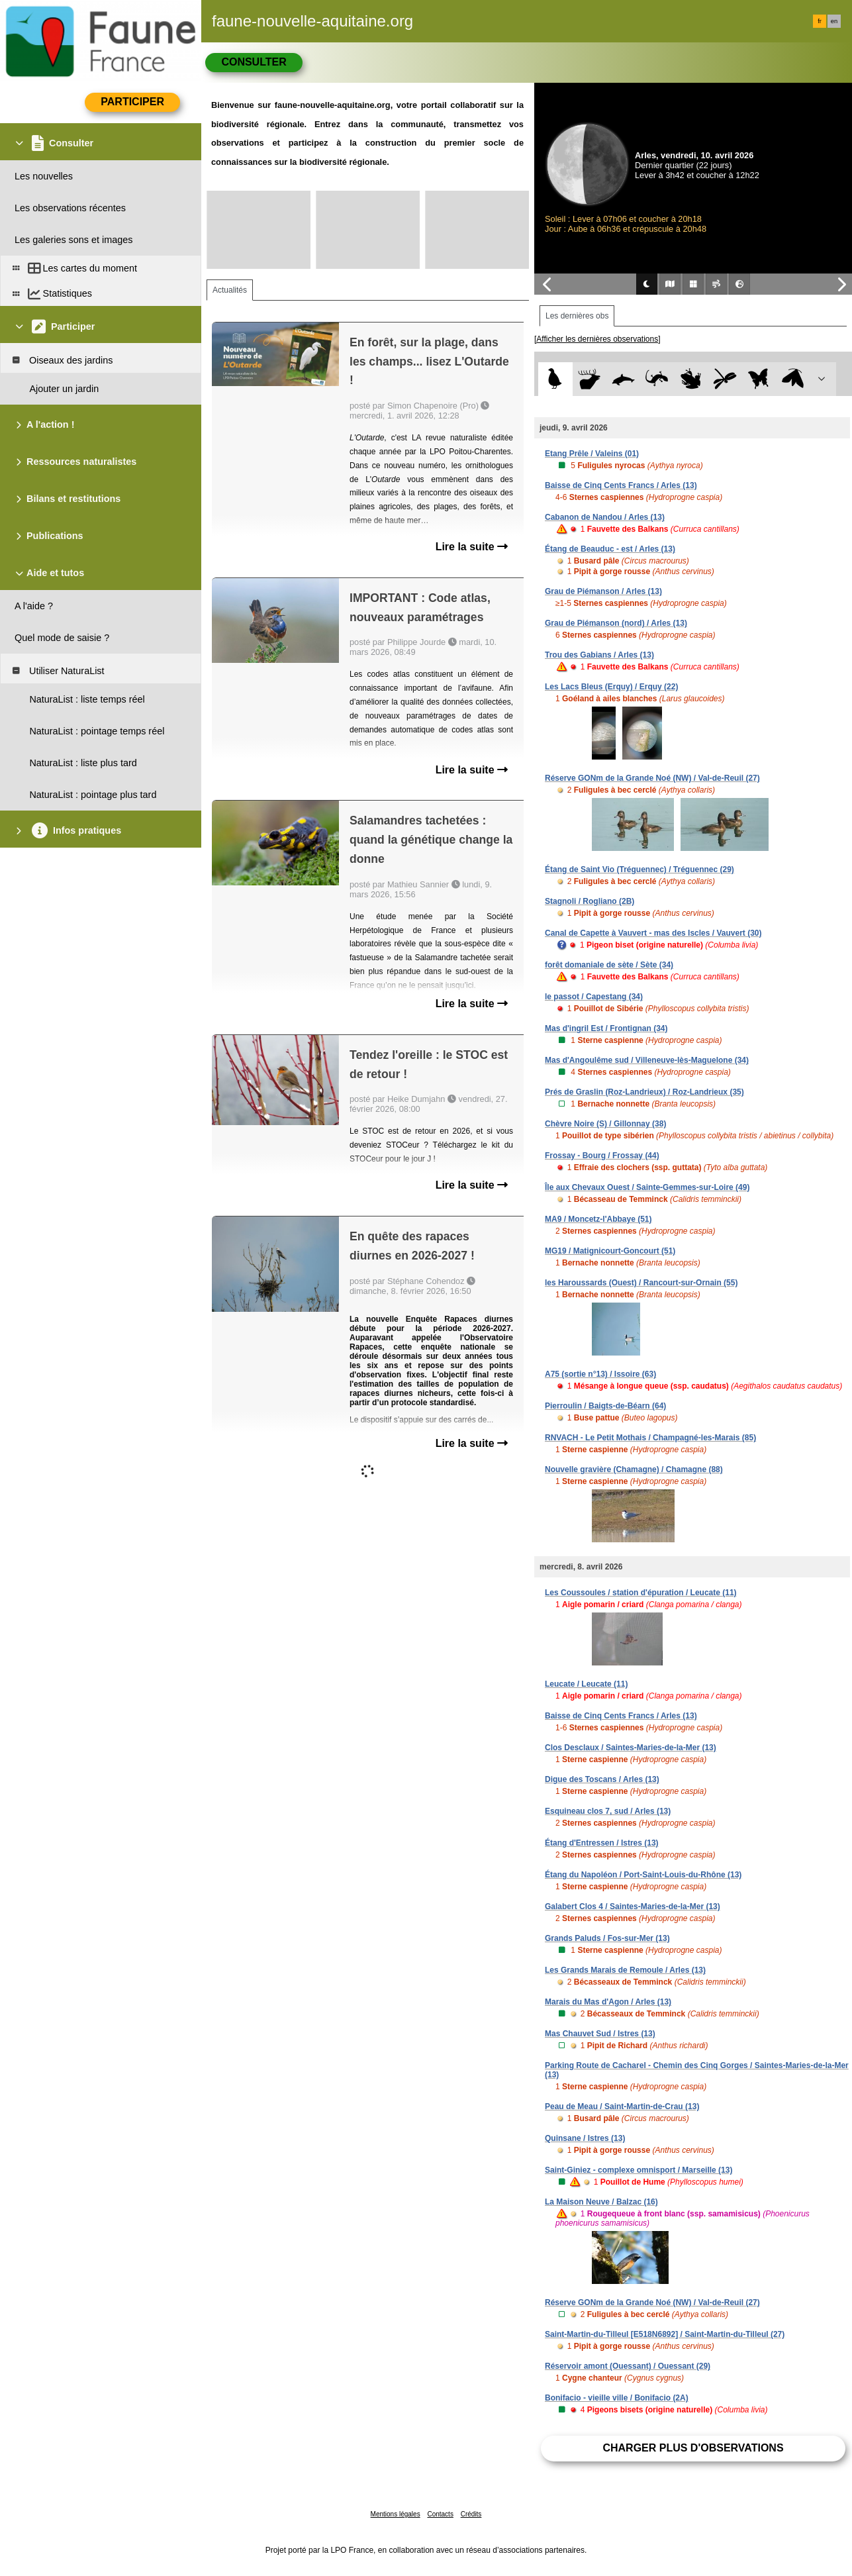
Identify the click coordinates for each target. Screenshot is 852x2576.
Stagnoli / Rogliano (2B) (589, 901)
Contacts (440, 2514)
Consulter (253, 62)
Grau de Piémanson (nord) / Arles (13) (616, 623)
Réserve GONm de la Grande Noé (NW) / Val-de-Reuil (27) (652, 778)
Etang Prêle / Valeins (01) (592, 453)
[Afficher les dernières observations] (597, 339)
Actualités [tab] (230, 290)
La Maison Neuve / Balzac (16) (601, 2201)
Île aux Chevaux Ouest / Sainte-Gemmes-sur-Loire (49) (647, 1187)
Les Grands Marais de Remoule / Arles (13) (625, 1970)
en (834, 21)
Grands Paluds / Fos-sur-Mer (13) (607, 1938)
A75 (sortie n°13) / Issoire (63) (600, 1374)
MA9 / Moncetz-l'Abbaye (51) (598, 1219)
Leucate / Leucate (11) (586, 1684)
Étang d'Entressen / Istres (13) (602, 1843)
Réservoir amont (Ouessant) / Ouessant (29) (627, 2366)
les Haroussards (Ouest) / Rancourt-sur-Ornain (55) (641, 1282)
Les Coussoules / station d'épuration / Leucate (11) (641, 1592)
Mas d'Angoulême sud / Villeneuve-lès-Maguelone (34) (647, 1060)
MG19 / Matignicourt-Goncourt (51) (610, 1251)
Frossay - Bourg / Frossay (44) (602, 1155)
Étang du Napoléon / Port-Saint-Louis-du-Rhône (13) (643, 1874)
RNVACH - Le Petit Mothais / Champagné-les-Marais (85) (650, 1437)
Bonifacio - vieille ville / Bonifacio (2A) (616, 2398)
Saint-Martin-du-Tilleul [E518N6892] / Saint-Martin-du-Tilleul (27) (664, 2334)
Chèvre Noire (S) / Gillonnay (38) (605, 1123)
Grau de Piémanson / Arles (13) (603, 591)
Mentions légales (395, 2514)
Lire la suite (472, 546)
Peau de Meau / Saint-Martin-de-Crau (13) (622, 2106)
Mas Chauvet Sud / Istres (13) (600, 2033)
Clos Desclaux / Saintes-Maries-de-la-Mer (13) (630, 1747)
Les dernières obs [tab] (576, 316)
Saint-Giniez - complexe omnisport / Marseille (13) (638, 2170)
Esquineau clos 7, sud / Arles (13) (608, 1811)
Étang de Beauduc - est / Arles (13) (610, 549)
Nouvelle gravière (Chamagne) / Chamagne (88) (634, 1469)
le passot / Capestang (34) (594, 996)
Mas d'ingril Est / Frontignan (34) (606, 1028)
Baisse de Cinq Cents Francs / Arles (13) (621, 485)
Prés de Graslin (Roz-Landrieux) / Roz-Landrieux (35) (644, 1092)
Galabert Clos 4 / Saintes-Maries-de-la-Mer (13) (632, 1906)
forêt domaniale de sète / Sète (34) (609, 964)
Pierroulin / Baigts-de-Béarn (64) (605, 1406)
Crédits (471, 2514)
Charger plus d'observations (692, 2447)
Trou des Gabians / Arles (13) (599, 655)
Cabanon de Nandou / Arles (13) (605, 517)
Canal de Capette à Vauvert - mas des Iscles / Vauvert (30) (653, 933)
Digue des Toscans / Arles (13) (602, 1779)
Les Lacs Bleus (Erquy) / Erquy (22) (611, 686)
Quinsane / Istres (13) (585, 2138)
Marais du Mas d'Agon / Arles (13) (608, 2001)
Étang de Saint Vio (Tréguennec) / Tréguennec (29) (639, 869)
